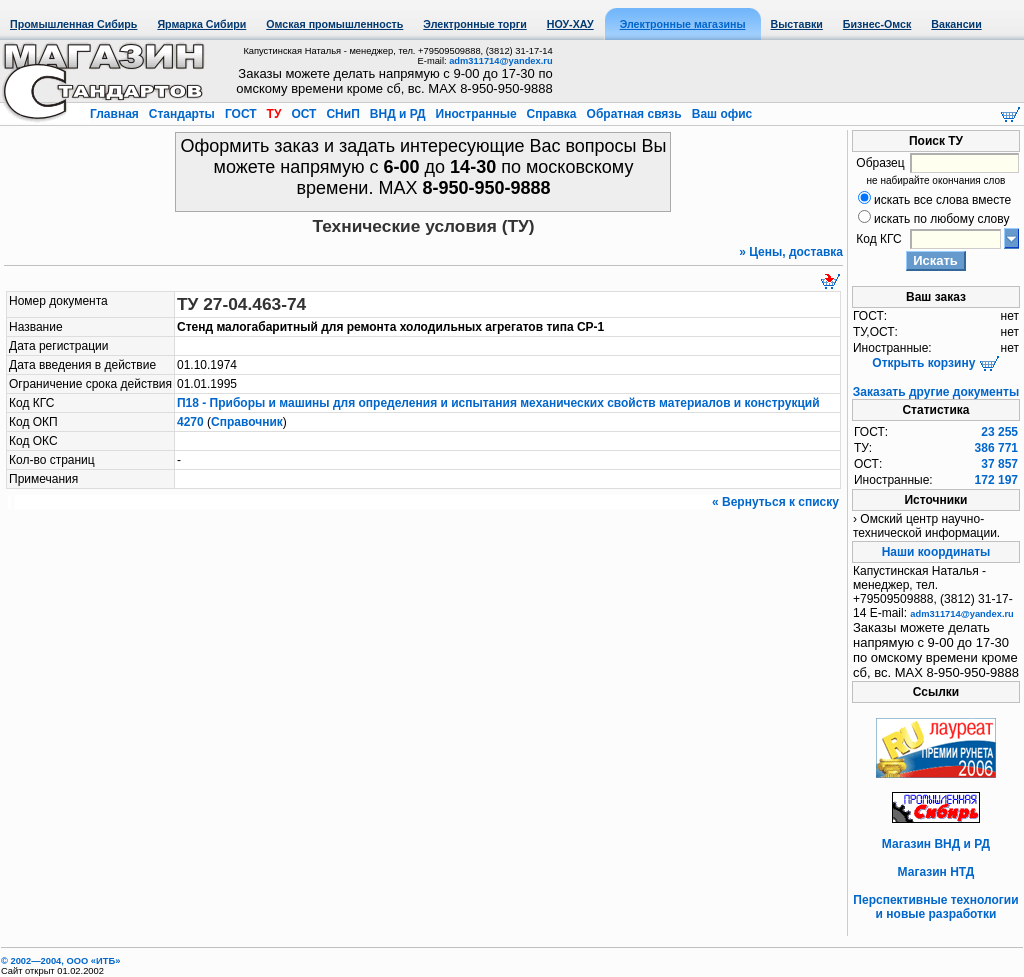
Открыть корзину (935, 363)
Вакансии (956, 24)
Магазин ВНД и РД (936, 844)
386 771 (996, 448)
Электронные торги (474, 24)
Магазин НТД (936, 872)
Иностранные (476, 114)
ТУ (273, 114)
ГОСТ (241, 114)
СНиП (343, 114)
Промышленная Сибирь (73, 24)
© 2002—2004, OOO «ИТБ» (60, 961)
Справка (551, 114)
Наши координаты (936, 552)
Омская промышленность (334, 24)
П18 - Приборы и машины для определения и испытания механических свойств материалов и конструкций (498, 403)
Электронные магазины (683, 24)
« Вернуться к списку (775, 502)
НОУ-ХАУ (570, 24)
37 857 (999, 464)
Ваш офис (720, 114)
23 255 (999, 432)
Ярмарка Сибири (201, 24)
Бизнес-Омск (877, 24)
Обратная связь (634, 114)
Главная (116, 114)
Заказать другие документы (936, 392)
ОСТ (304, 114)
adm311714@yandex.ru (500, 61)
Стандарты (181, 114)
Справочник (247, 422)
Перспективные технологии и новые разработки (935, 907)
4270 (190, 422)
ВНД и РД (397, 114)
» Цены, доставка (791, 252)
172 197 (996, 480)
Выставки (797, 24)
